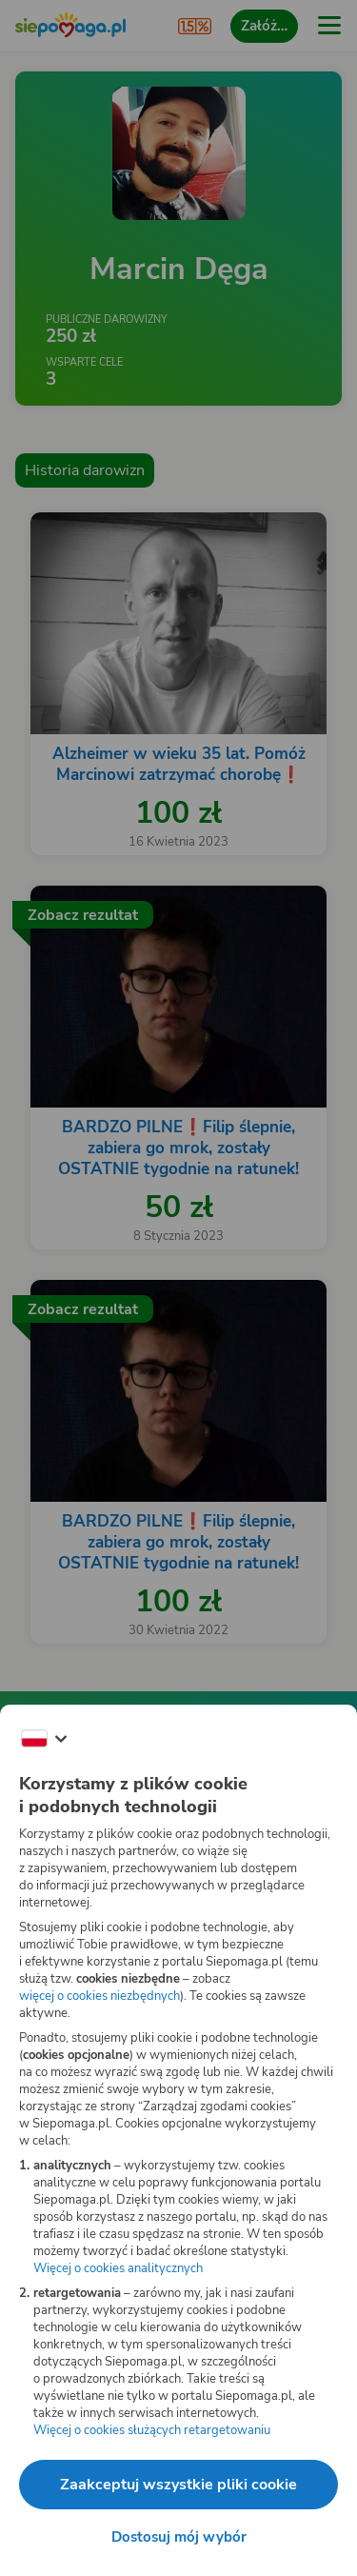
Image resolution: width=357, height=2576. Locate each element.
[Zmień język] (44, 1739)
